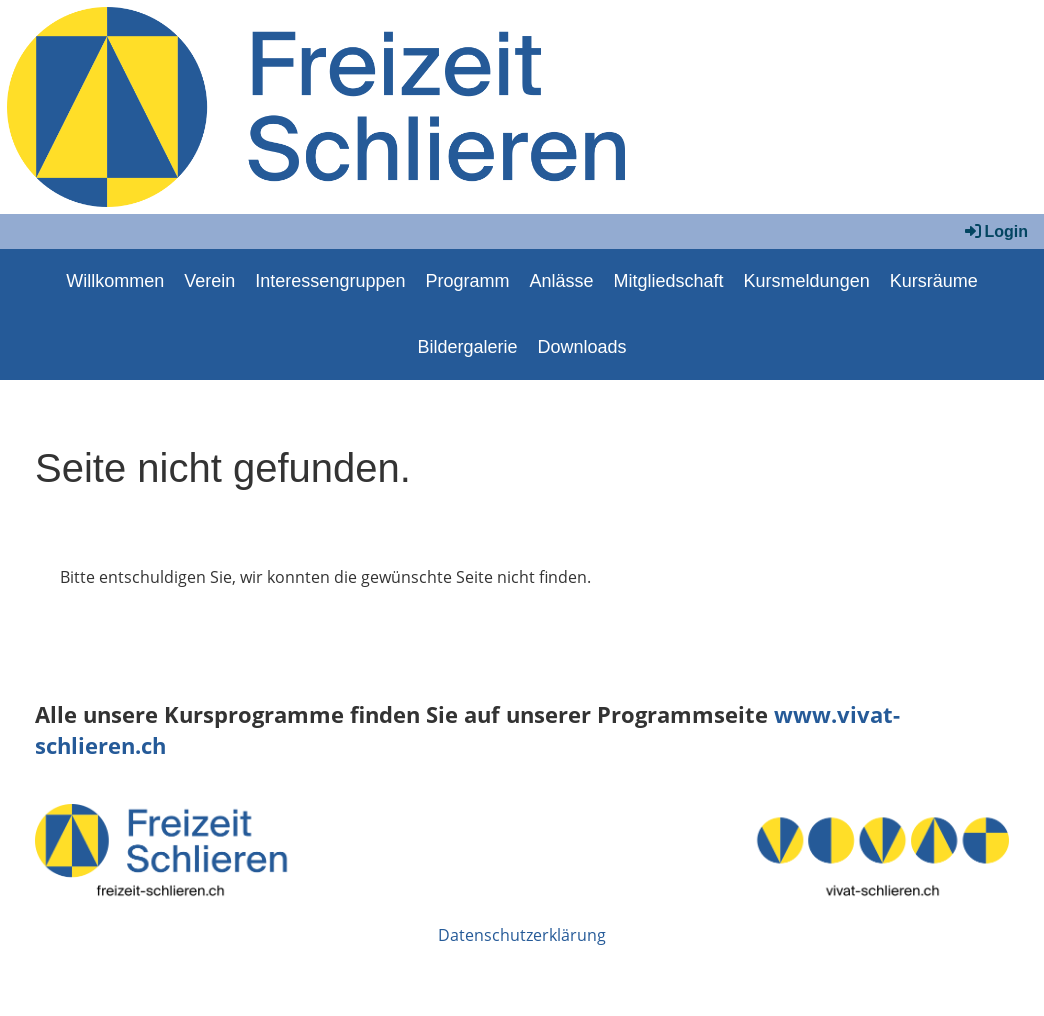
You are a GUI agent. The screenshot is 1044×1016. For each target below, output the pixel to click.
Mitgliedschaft (669, 281)
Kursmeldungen (807, 281)
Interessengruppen (330, 281)
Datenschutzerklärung (522, 935)
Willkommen (115, 281)
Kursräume (934, 281)
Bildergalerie (467, 347)
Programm (467, 281)
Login (995, 231)
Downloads (582, 347)
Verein (209, 281)
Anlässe (561, 281)
